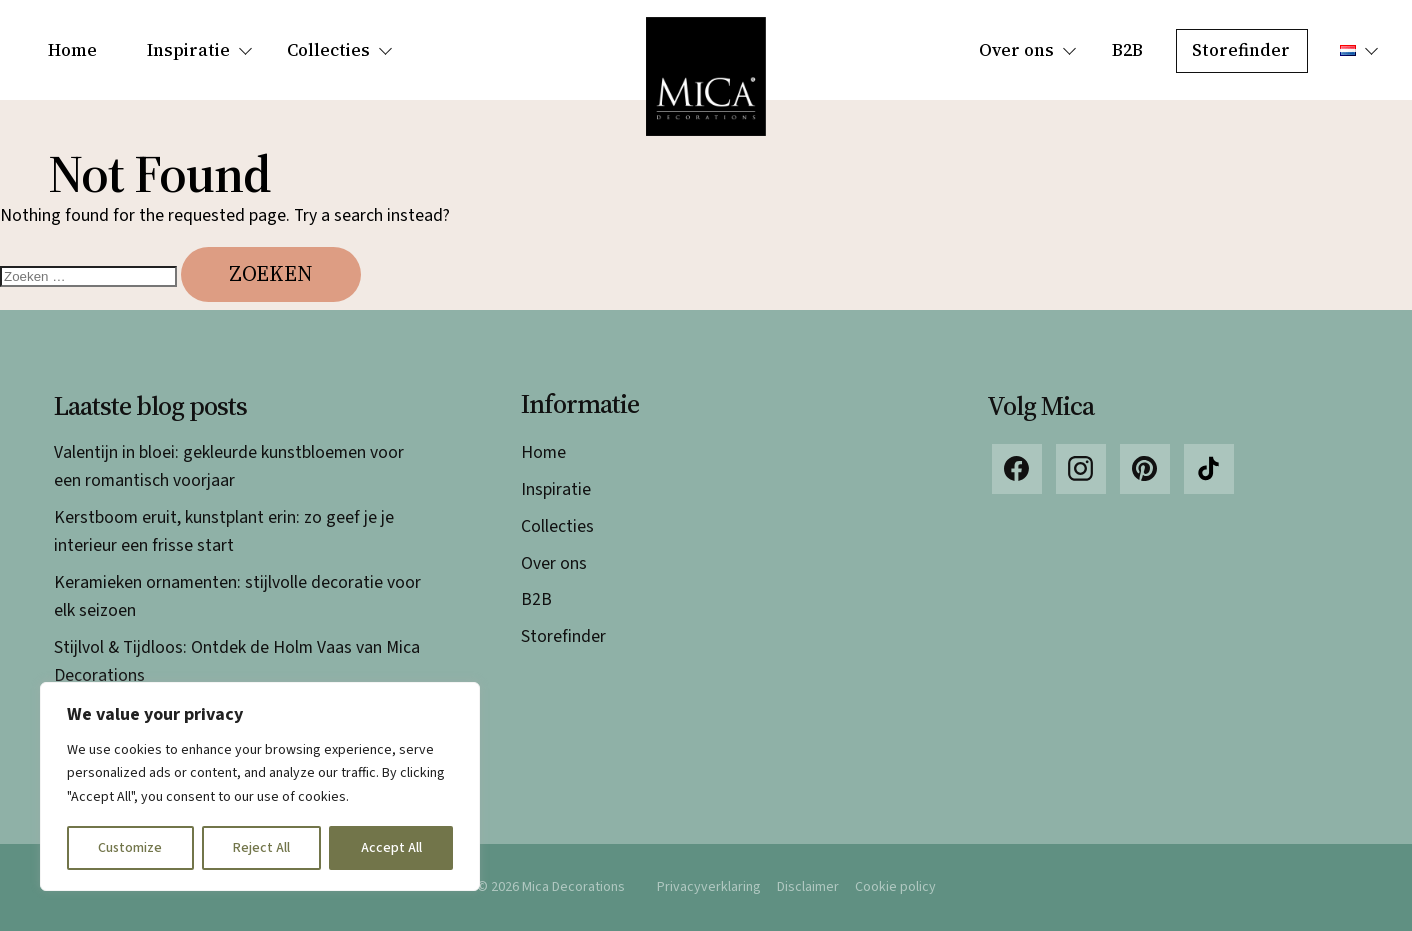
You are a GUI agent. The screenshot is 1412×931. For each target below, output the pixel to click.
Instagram (1081, 469)
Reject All (261, 848)
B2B (1127, 50)
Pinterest (1145, 469)
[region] (260, 786)
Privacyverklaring (709, 887)
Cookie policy (895, 887)
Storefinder (1241, 50)
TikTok (1209, 469)
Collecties (328, 50)
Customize (130, 848)
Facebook (1017, 469)
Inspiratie (188, 50)
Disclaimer (808, 887)
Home (72, 50)
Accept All (391, 848)
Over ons (1016, 50)
